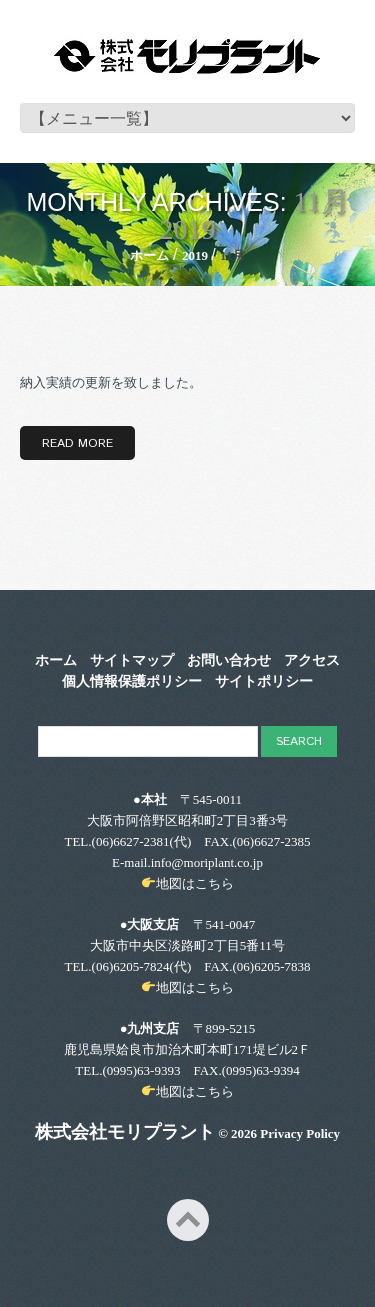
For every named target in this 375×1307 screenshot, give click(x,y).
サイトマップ (132, 661)
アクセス (312, 661)
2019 (195, 255)
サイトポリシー (264, 682)
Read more (77, 443)
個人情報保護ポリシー (132, 682)
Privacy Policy (300, 1133)
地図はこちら (195, 883)
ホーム (149, 255)
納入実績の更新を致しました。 (111, 382)
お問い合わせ (229, 661)
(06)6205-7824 (131, 966)
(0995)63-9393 (141, 1070)
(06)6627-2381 (131, 841)
